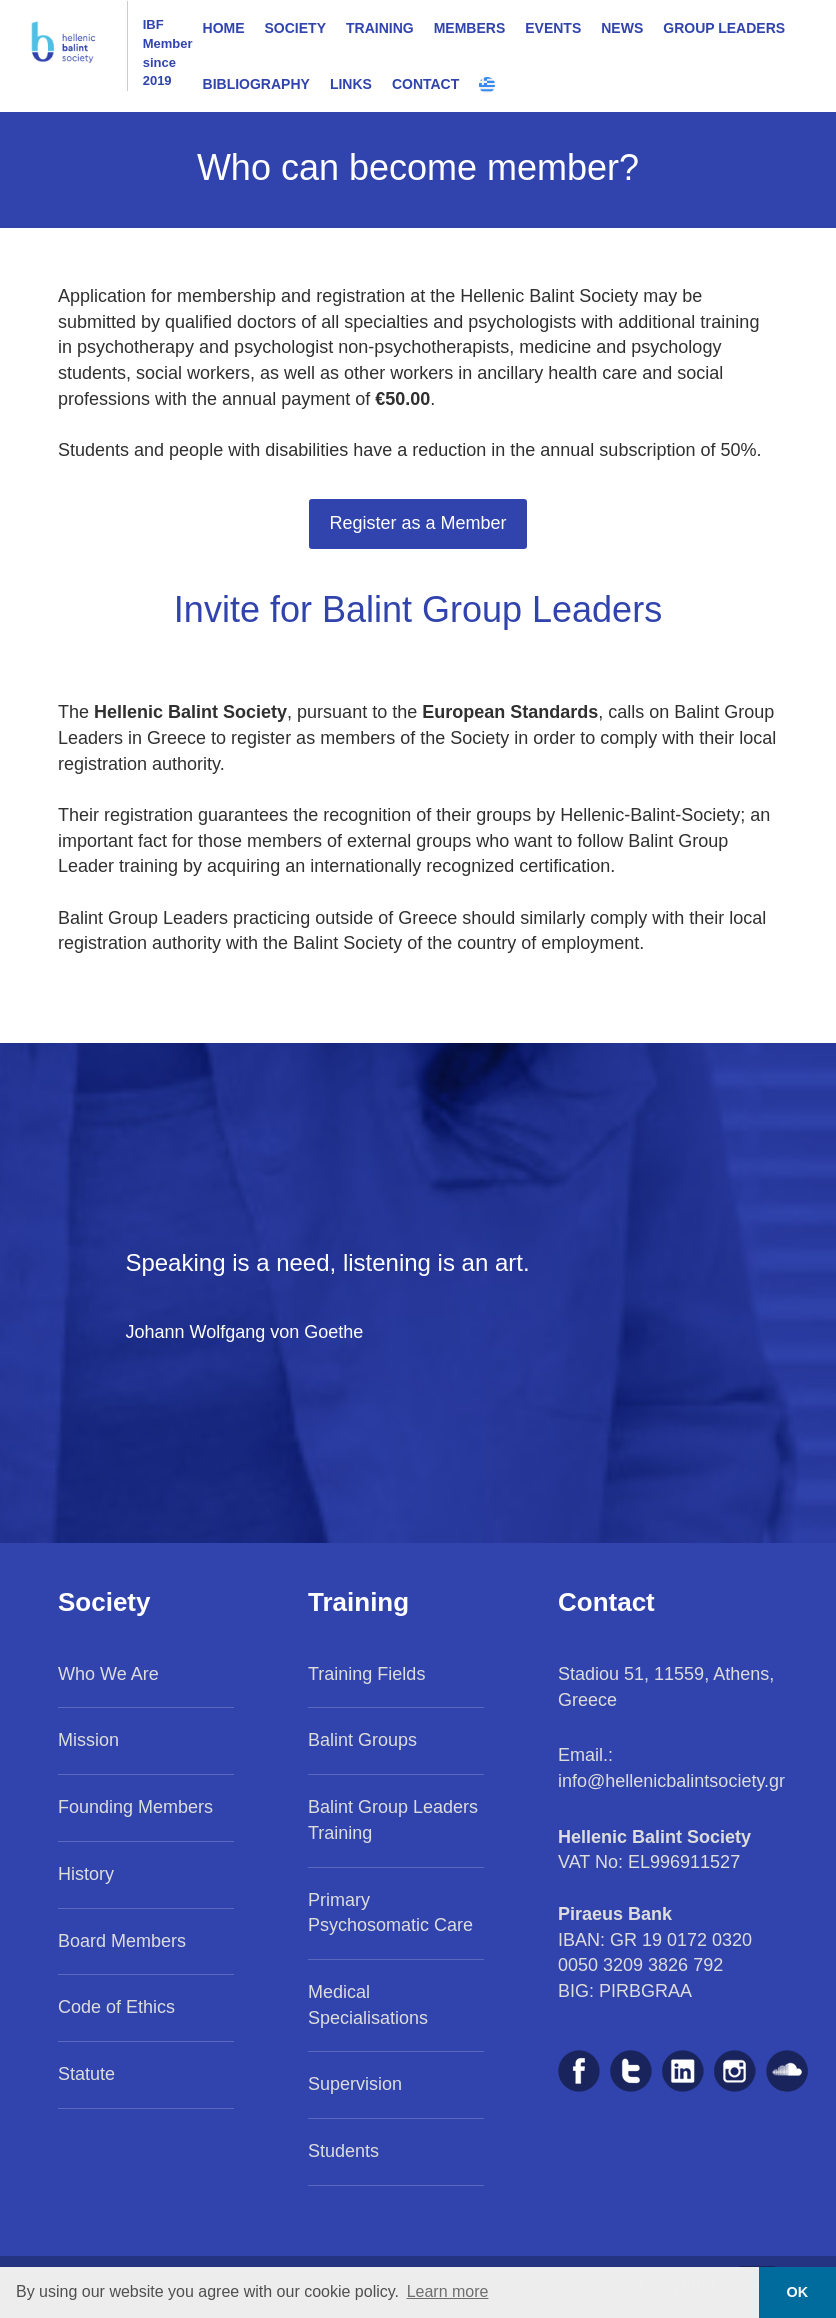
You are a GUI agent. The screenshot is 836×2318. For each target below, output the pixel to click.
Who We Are (108, 1674)
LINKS (351, 84)
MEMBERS (470, 28)
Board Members (122, 1941)
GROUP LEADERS (724, 28)
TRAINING (380, 28)
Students (343, 2151)
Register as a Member (417, 523)
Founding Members (135, 1807)
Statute (86, 2074)
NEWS (622, 28)
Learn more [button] (448, 2291)
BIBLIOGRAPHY (256, 84)
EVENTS (553, 28)
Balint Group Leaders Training (393, 1820)
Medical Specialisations (368, 2005)
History (86, 1874)
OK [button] (798, 2292)
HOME (224, 28)
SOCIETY (295, 28)
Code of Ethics (116, 2007)
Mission (88, 1740)
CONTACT (425, 84)
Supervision (355, 2084)
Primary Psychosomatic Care (390, 1913)
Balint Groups (362, 1740)
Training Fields (366, 1674)
